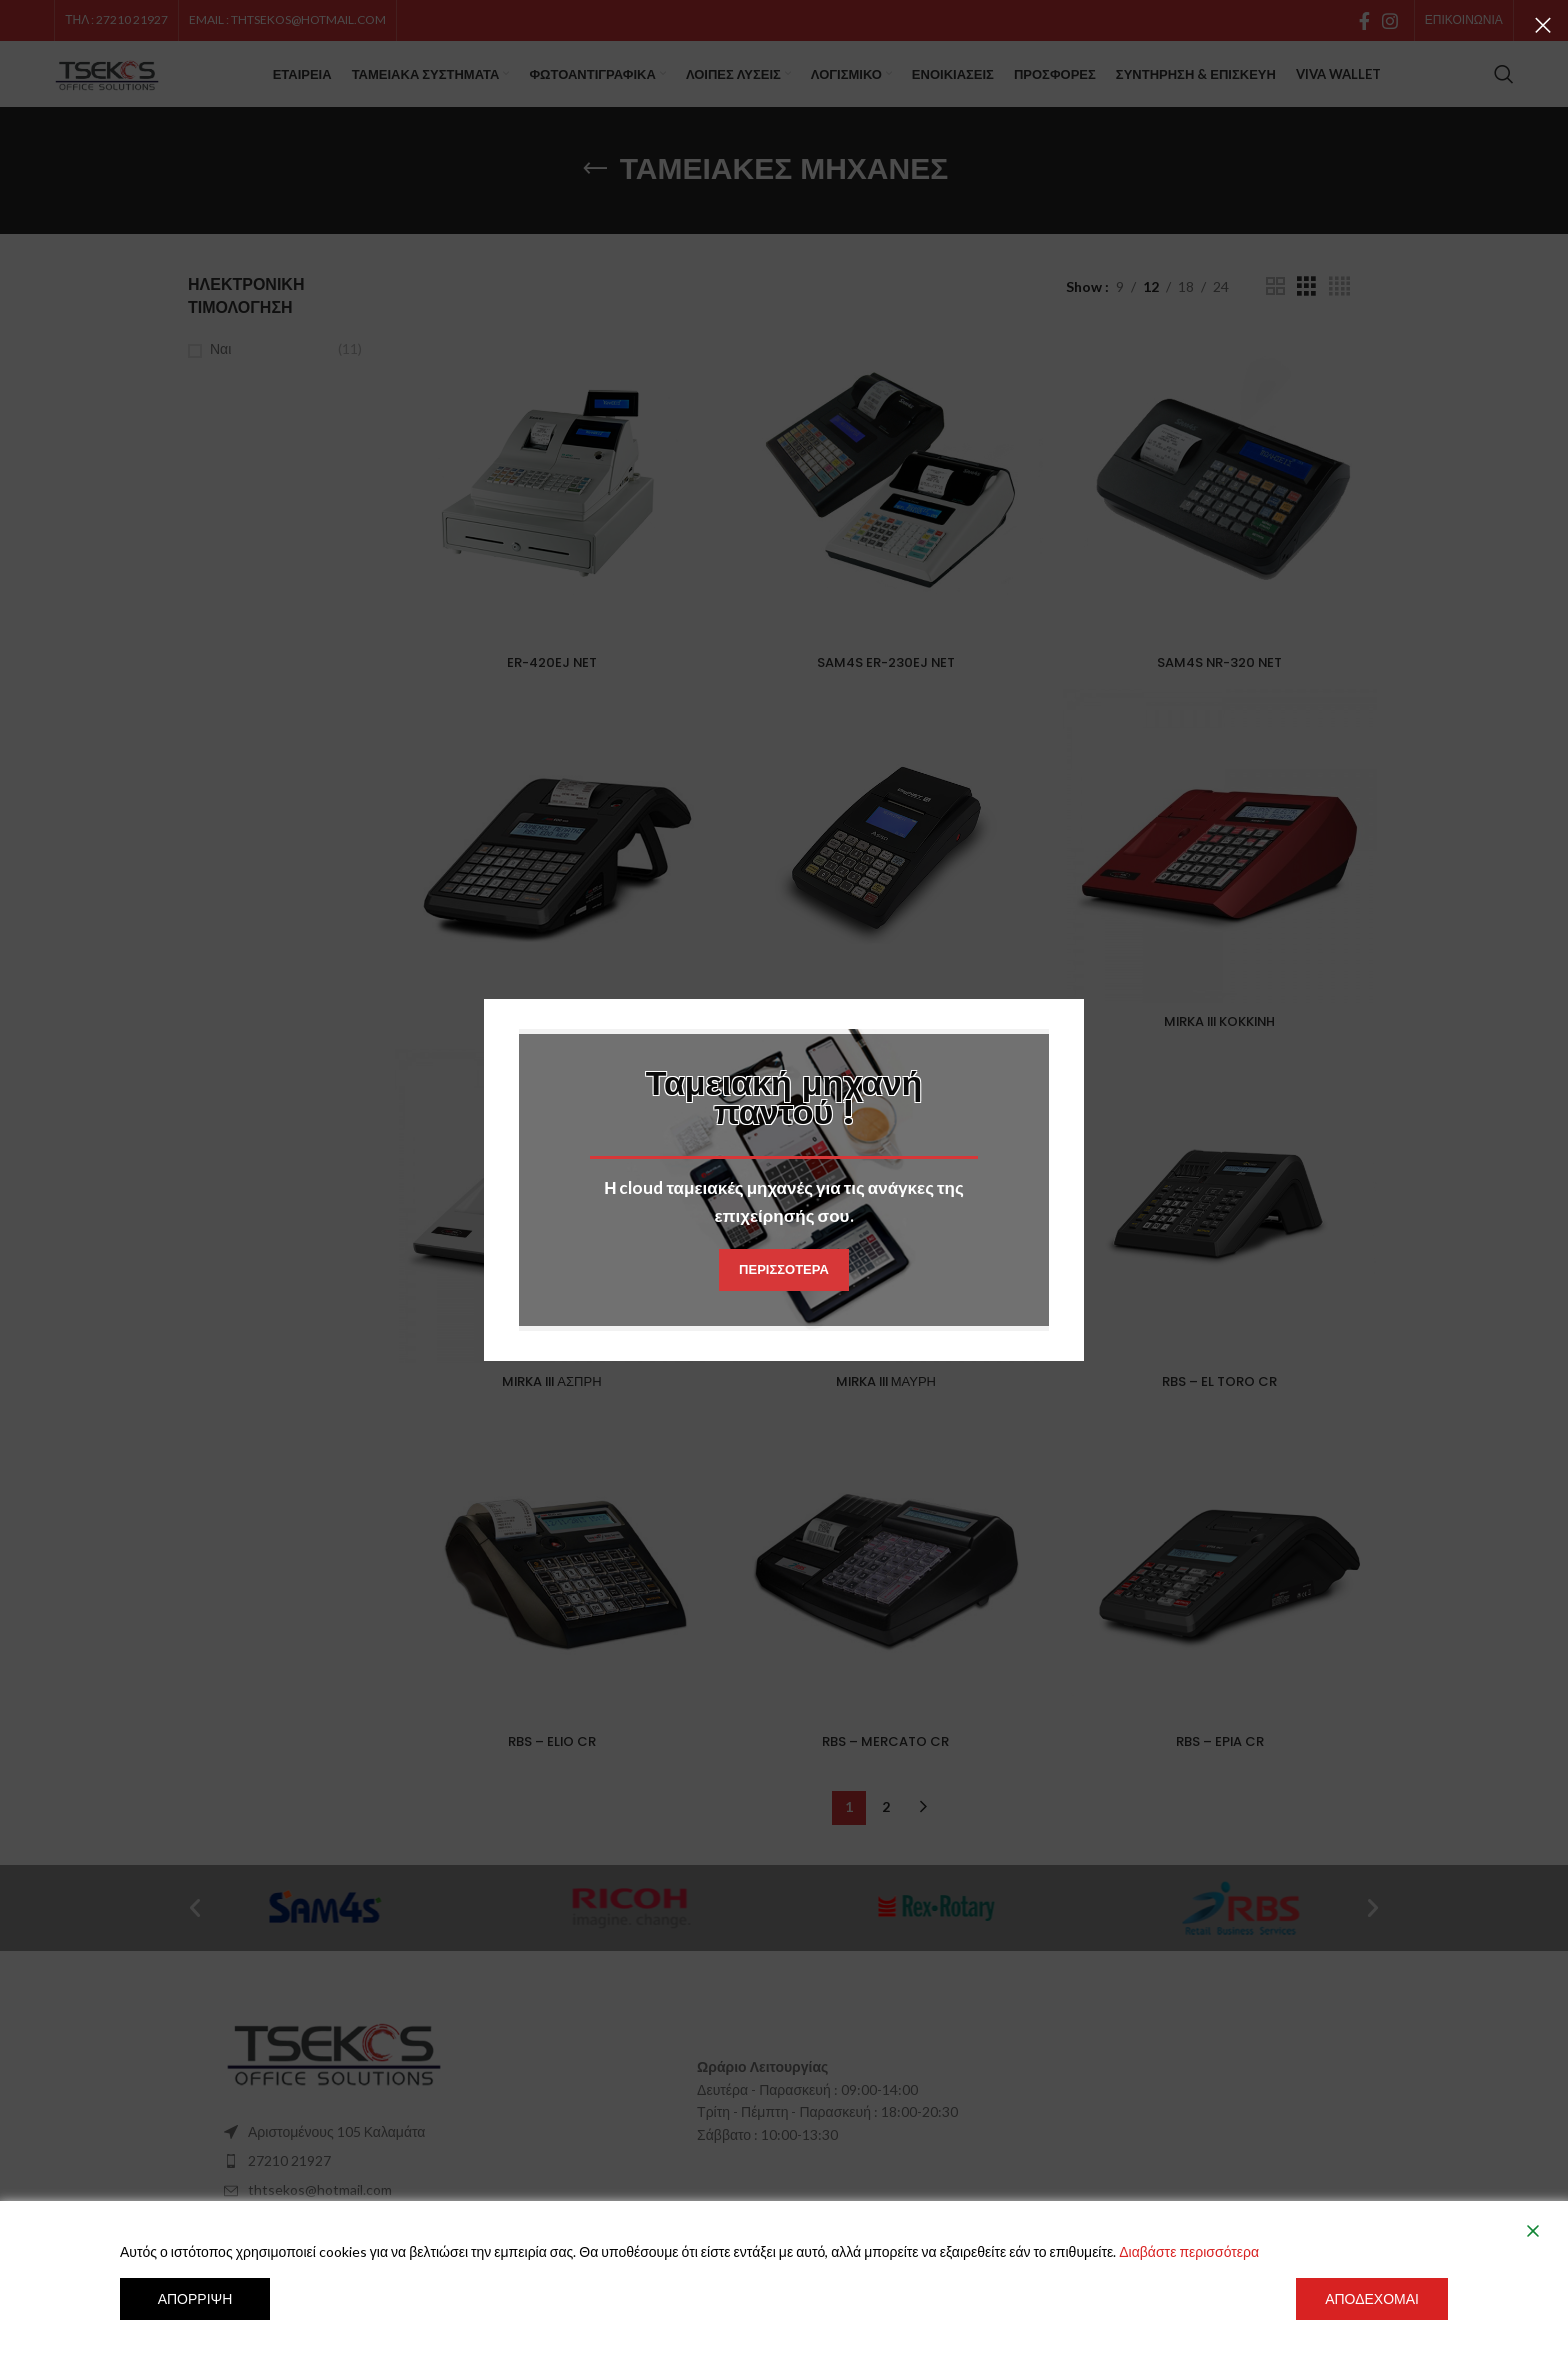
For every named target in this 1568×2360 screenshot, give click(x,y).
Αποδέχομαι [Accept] (1372, 2298)
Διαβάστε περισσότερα (1189, 2251)
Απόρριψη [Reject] (195, 2298)
